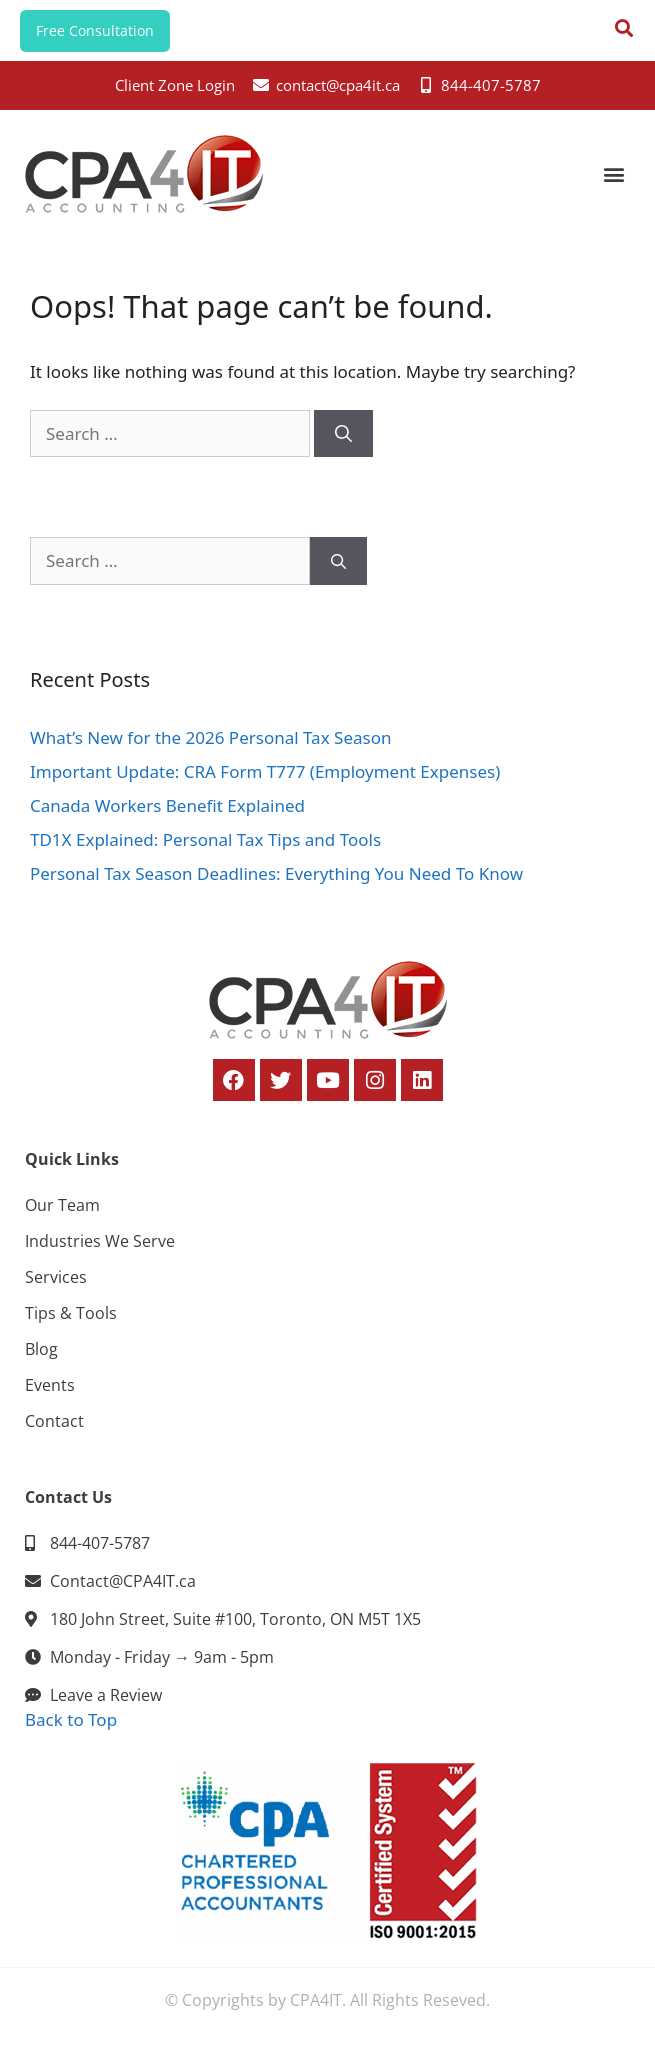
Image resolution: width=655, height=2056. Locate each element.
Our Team (62, 1205)
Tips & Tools (71, 1313)
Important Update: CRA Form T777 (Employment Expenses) (265, 771)
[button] (613, 173)
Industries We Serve (100, 1241)
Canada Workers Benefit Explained (167, 805)
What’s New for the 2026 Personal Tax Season (210, 737)
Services (56, 1277)
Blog (41, 1349)
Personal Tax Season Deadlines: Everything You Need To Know (276, 873)
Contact (54, 1421)
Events (50, 1385)
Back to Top (71, 1719)
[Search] (343, 434)
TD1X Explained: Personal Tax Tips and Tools (205, 839)
